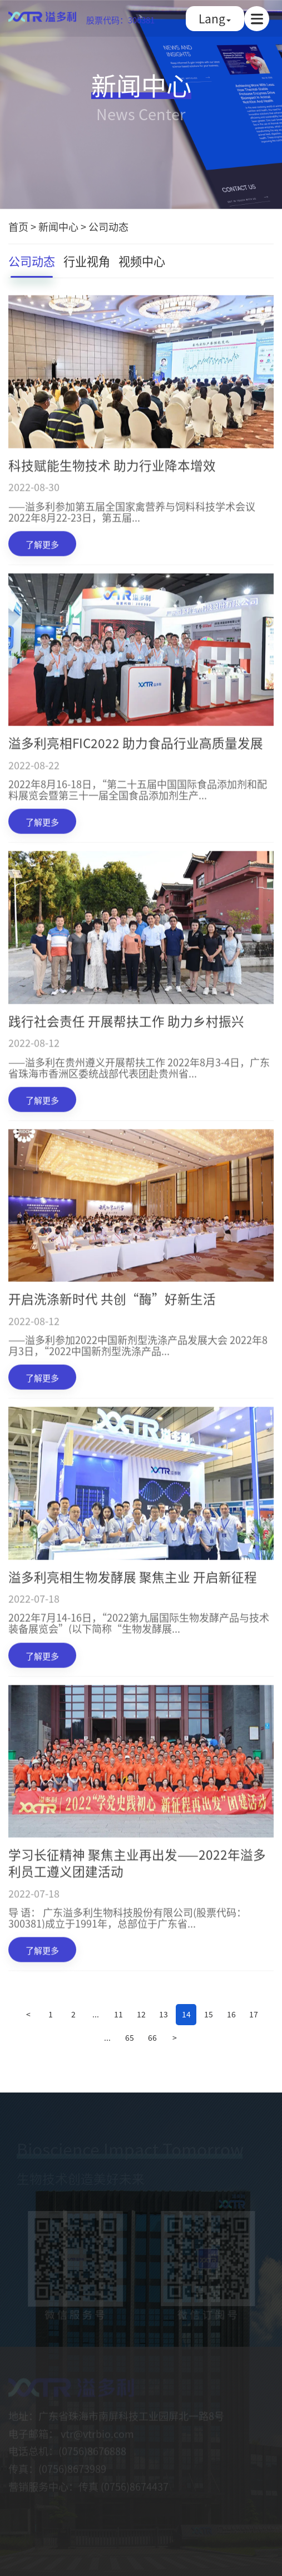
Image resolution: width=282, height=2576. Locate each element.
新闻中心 (58, 227)
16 (231, 2014)
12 (141, 2014)
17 (253, 2014)
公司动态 (108, 227)
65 (129, 2037)
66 (152, 2037)
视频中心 (141, 262)
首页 (18, 227)
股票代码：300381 (120, 20)
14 (186, 2014)
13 (163, 2014)
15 (208, 2014)
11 (118, 2014)
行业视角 (86, 262)
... (95, 2014)
